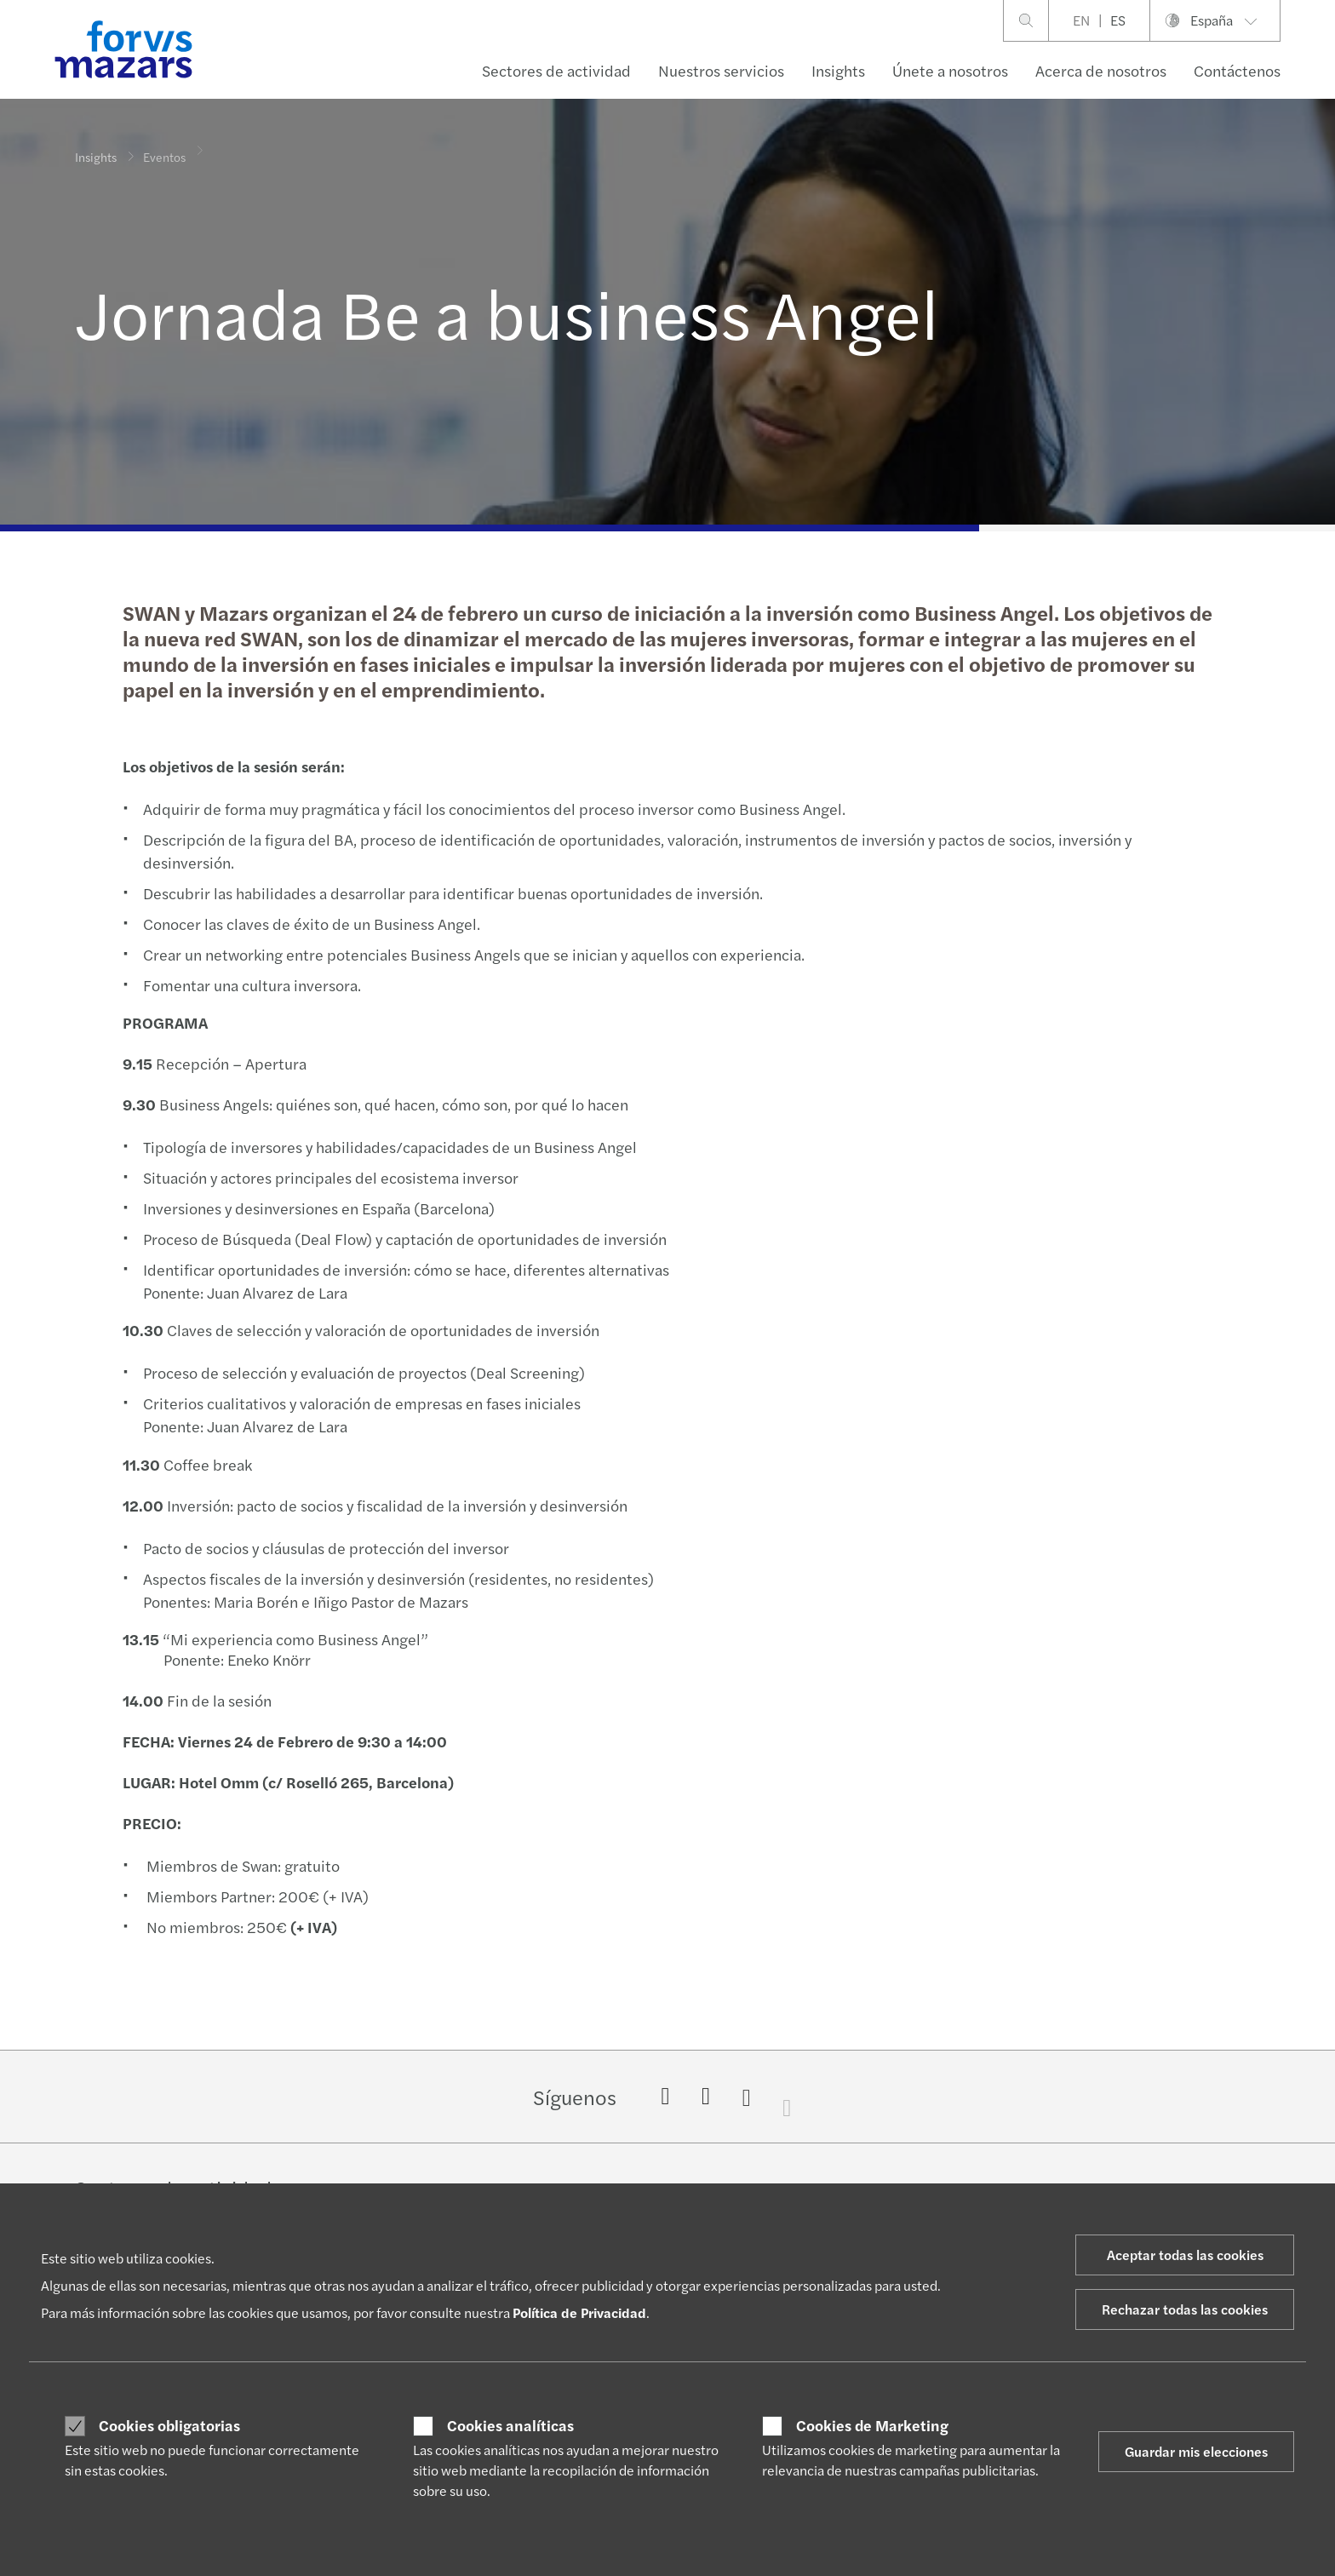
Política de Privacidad (579, 2312)
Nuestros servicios (721, 70)
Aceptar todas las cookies (1185, 2254)
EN (1081, 20)
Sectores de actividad (556, 70)
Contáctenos (1237, 70)
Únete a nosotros (950, 70)
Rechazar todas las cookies (1185, 2309)
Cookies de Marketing (872, 2425)
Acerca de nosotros (1100, 70)
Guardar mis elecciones (1196, 2451)
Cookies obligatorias (169, 2425)
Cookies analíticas (510, 2425)
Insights (838, 70)
